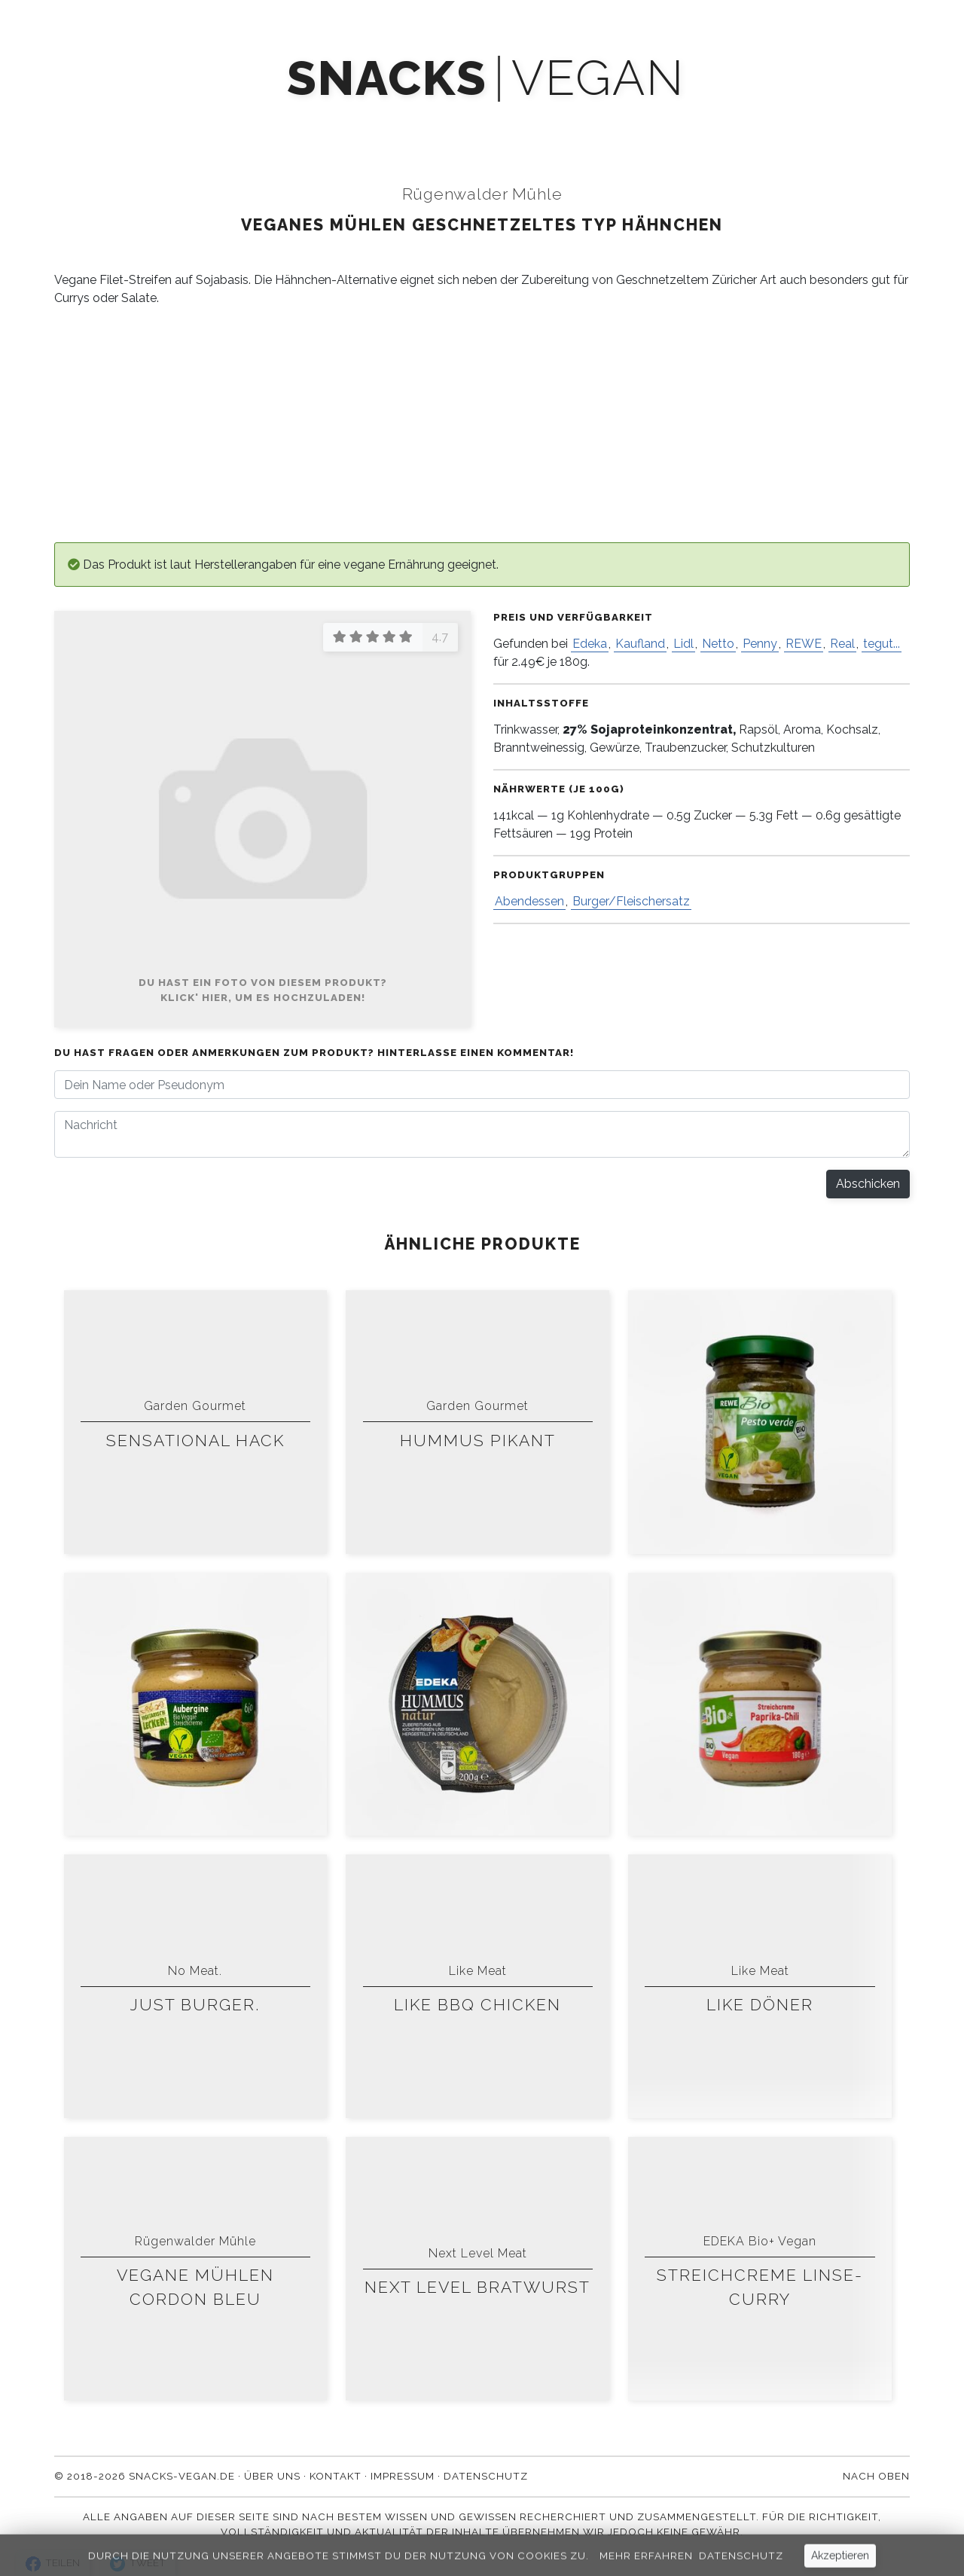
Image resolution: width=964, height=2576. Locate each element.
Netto (718, 643)
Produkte (252, 122)
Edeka (589, 643)
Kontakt (716, 122)
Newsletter (455, 122)
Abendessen (529, 901)
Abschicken (868, 1184)
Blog (545, 122)
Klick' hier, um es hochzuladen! (262, 997)
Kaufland (640, 643)
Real (842, 643)
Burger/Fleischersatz (631, 901)
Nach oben (876, 2476)
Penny (760, 643)
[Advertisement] (482, 424)
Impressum (403, 2476)
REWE (804, 643)
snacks (387, 79)
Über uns (625, 122)
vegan (597, 79)
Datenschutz (486, 2476)
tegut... (881, 643)
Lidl (683, 643)
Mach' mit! (350, 122)
